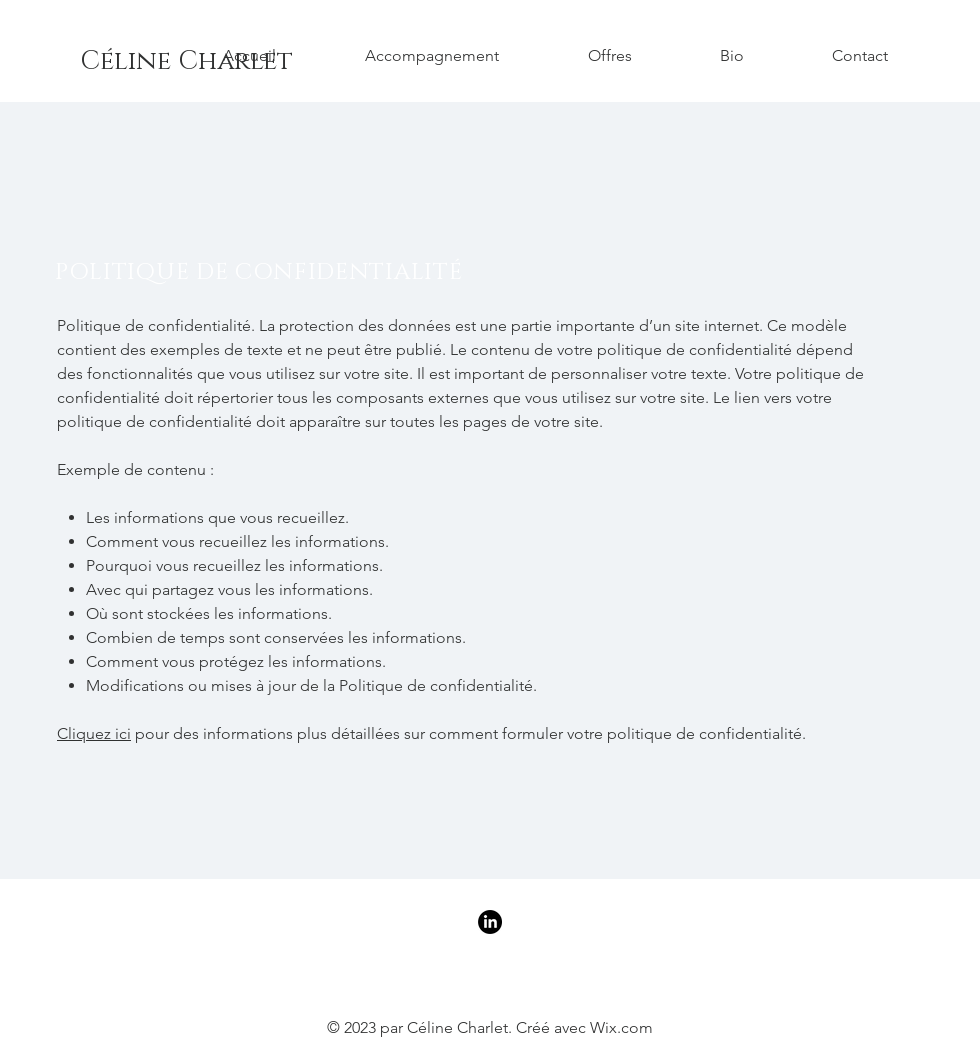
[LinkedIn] (490, 922)
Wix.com (621, 1027)
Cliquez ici (94, 733)
